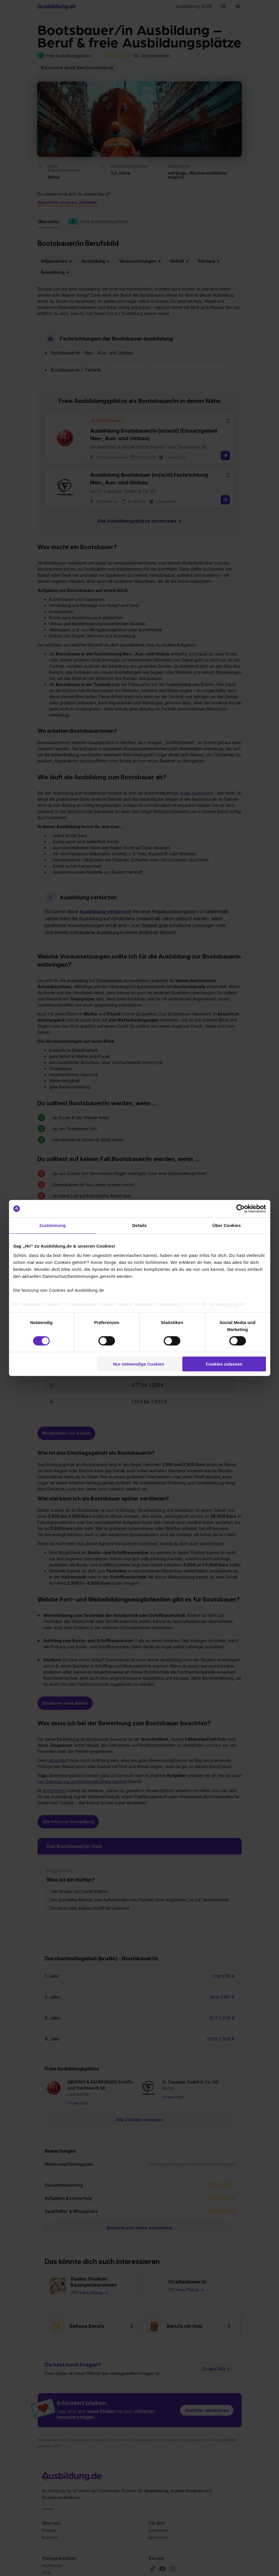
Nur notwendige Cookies (138, 1364)
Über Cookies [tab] (227, 1225)
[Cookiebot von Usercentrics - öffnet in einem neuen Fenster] (240, 1208)
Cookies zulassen (224, 1364)
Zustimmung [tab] (52, 1225)
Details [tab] (139, 1225)
